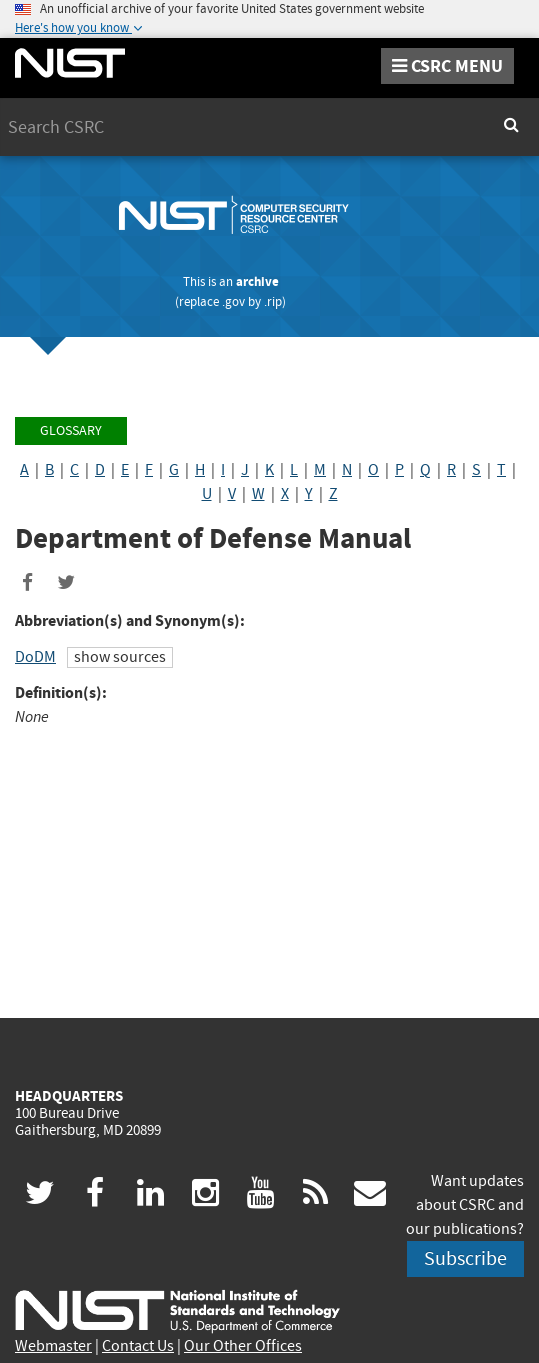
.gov (233, 301)
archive (257, 281)
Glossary (71, 430)
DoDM (35, 657)
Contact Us (138, 1346)
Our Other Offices (243, 1346)
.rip (273, 301)
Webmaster (53, 1346)
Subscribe (465, 1258)
